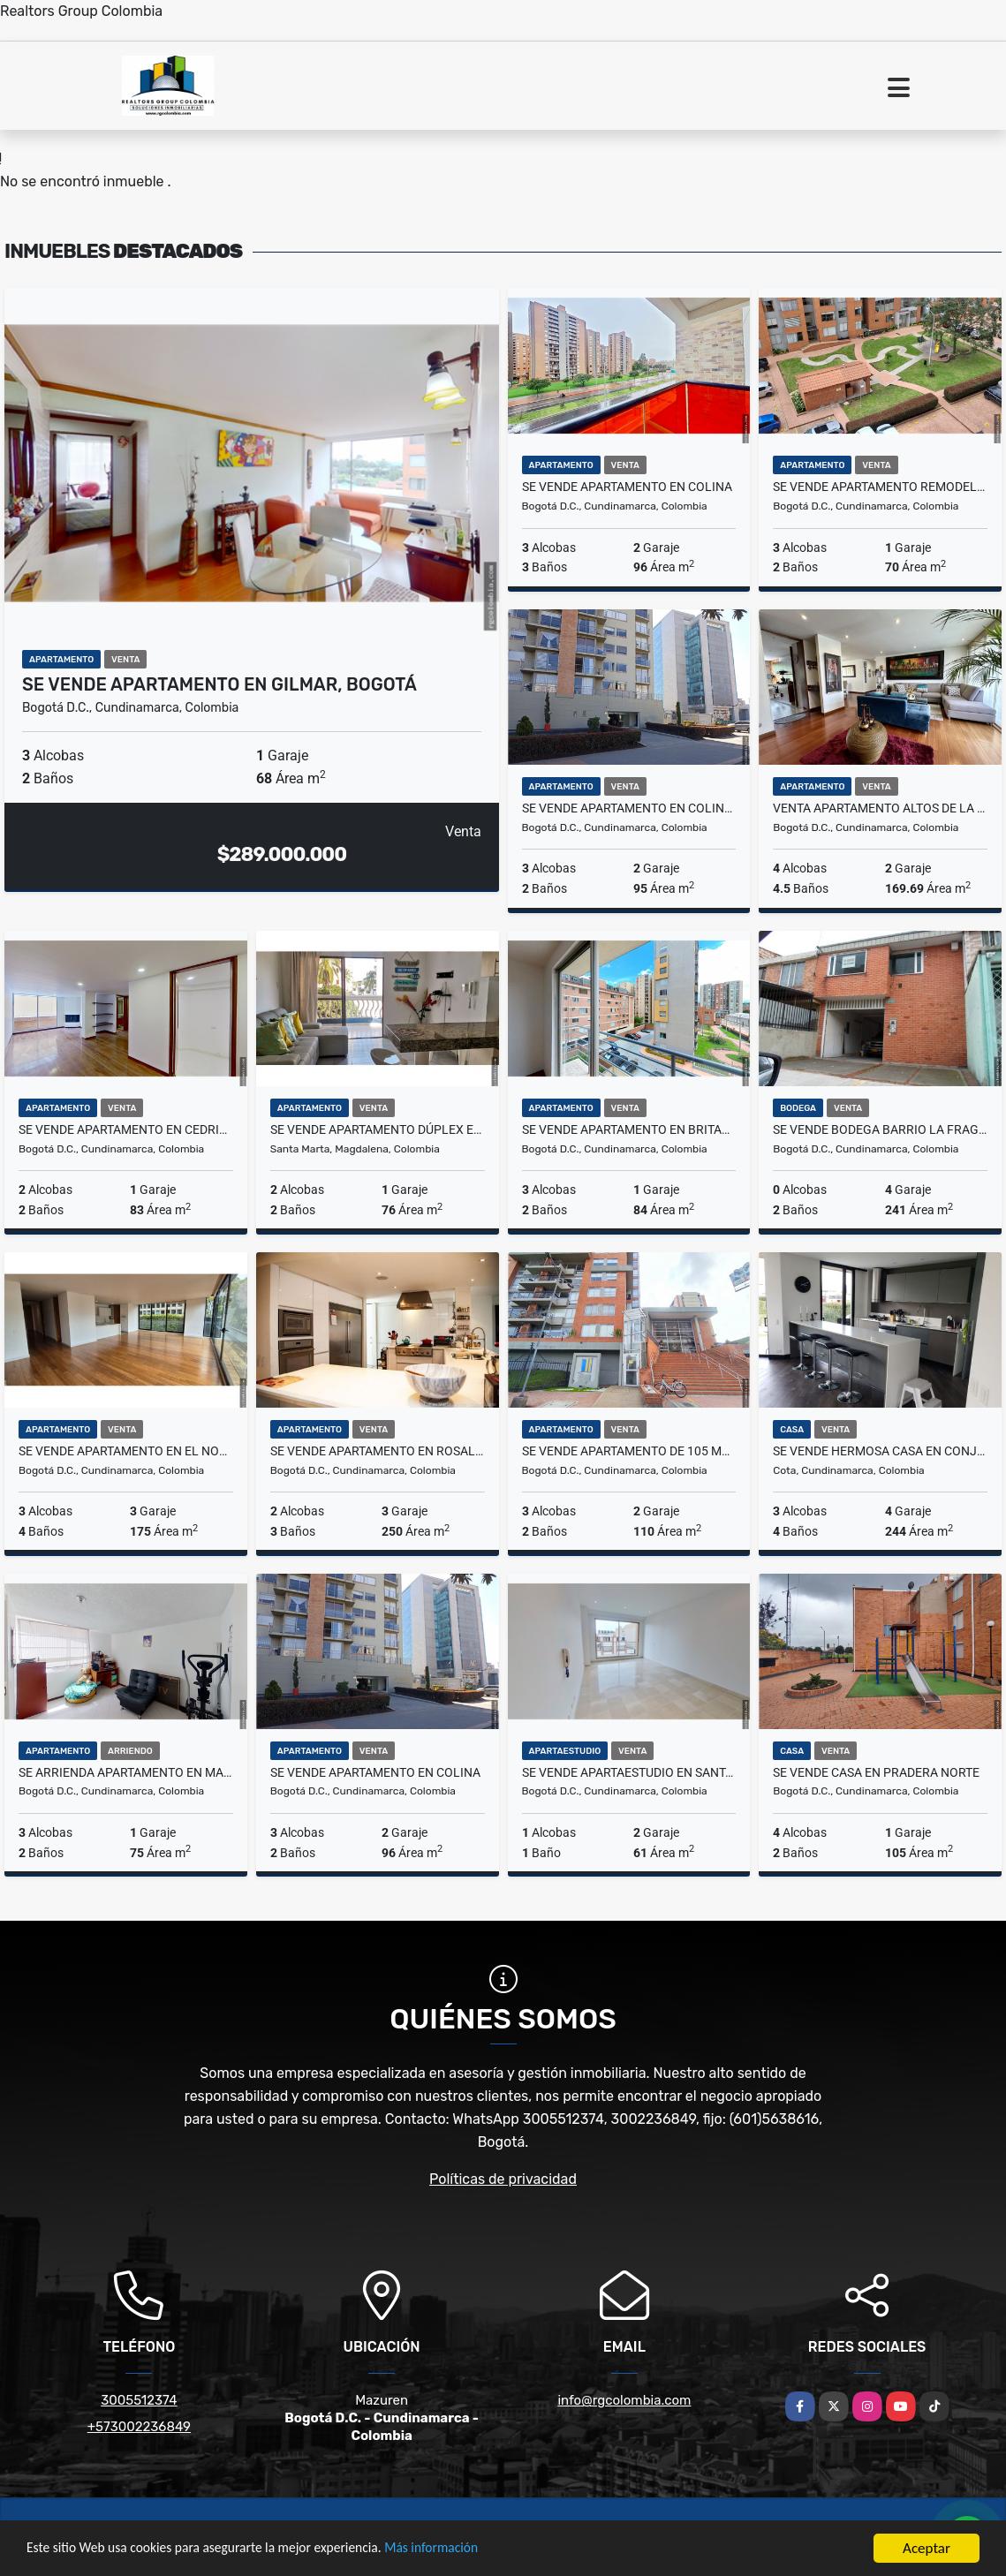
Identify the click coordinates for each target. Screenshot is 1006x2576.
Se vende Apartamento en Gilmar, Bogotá (219, 684)
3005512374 (139, 2400)
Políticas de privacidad (503, 2179)
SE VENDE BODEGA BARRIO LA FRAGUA (880, 1129)
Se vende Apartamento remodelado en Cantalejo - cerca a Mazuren (880, 487)
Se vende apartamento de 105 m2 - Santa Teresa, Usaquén (629, 1451)
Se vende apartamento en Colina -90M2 (629, 808)
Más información (471, 2550)
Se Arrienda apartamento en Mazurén (126, 1772)
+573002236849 (139, 2427)
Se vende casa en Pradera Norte (876, 1772)
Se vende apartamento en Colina (627, 487)
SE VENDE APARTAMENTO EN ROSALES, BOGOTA (377, 1451)
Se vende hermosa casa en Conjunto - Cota (880, 1451)
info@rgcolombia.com (624, 2400)
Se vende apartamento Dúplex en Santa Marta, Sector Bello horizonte (377, 1129)
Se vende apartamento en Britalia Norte (629, 1129)
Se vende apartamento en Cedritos (126, 1129)
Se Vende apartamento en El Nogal (126, 1451)
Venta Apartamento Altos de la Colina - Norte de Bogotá (880, 808)
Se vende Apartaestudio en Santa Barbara (629, 1772)
